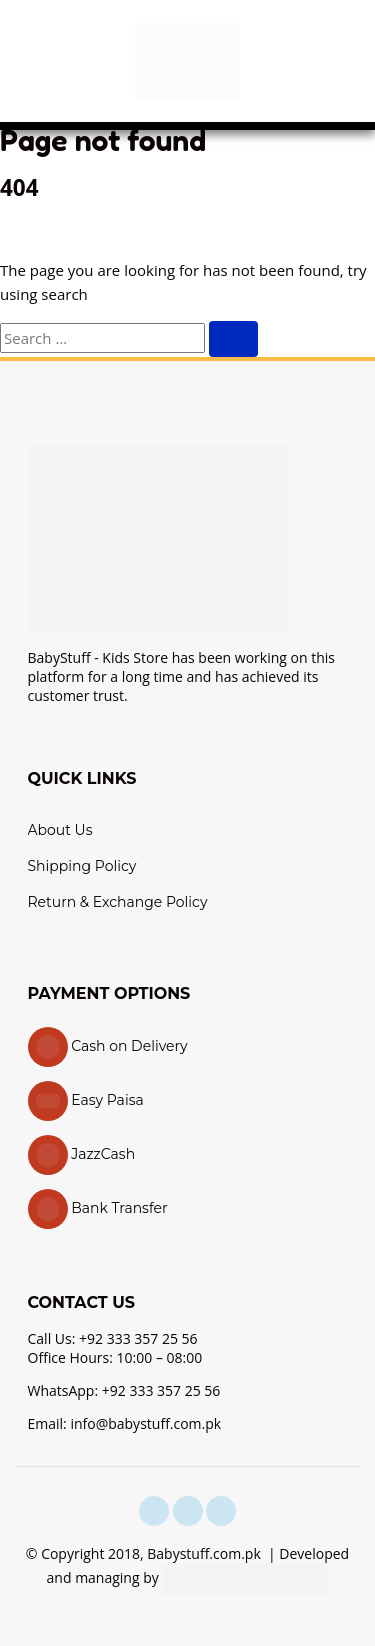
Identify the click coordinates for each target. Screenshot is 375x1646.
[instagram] (188, 1511)
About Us (60, 830)
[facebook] (154, 1511)
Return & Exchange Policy (118, 902)
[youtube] (221, 1511)
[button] (35, 61)
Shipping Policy (82, 866)
